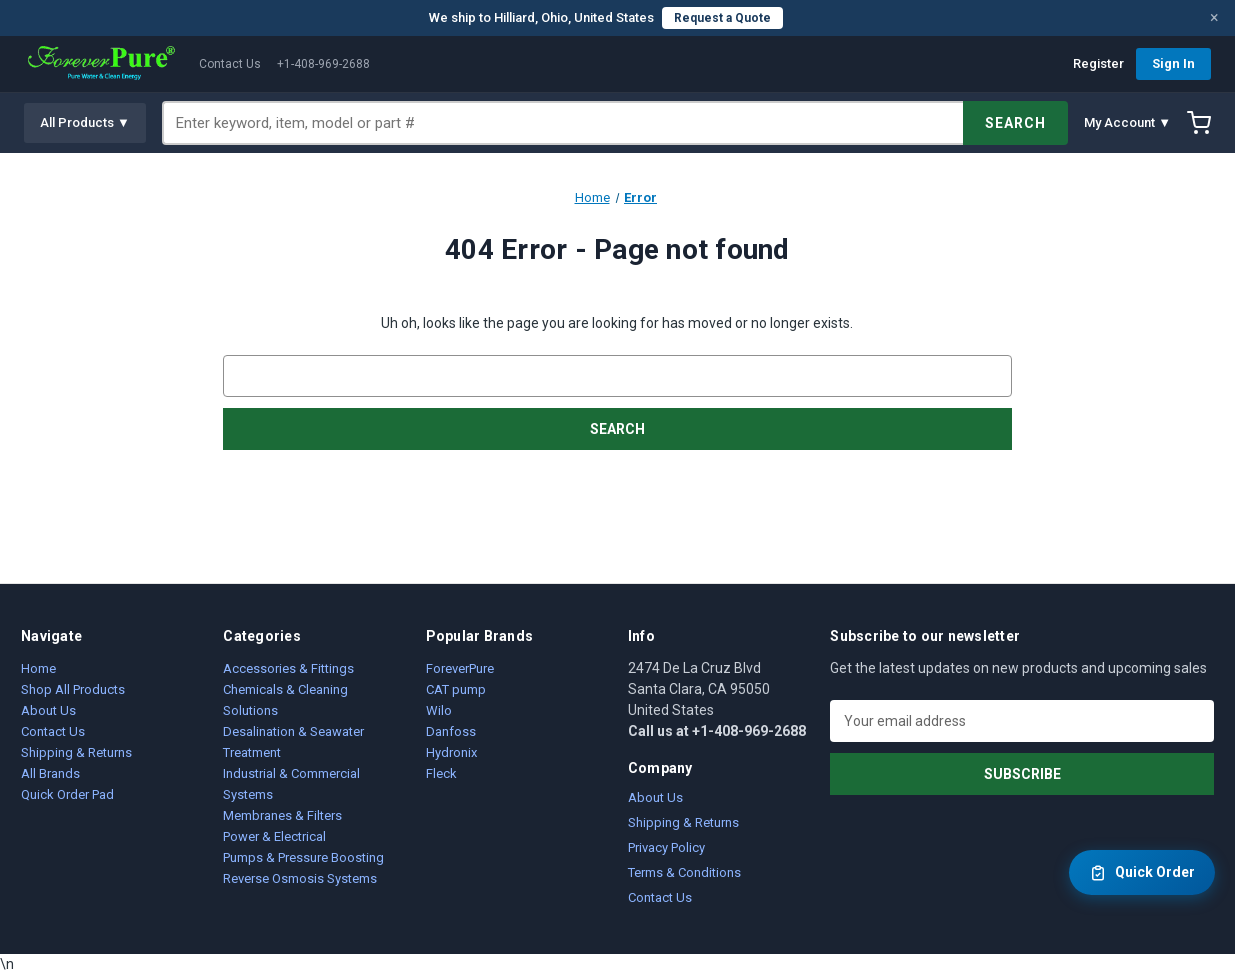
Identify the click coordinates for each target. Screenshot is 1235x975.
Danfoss (451, 731)
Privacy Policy (666, 847)
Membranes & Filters (282, 815)
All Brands (50, 773)
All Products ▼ (85, 122)
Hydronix (451, 752)
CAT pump (456, 689)
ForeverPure (460, 668)
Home (38, 668)
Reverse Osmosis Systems (300, 878)
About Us (48, 710)
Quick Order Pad (67, 794)
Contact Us (230, 64)
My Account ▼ (1127, 122)
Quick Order (1142, 873)
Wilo (439, 710)
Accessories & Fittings (288, 668)
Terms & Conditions (684, 872)
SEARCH (1015, 123)
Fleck (441, 773)
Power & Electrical (274, 836)
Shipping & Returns (76, 752)
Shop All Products (73, 689)
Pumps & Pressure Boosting (303, 857)
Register (1098, 63)
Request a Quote (722, 18)
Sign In (1173, 63)
